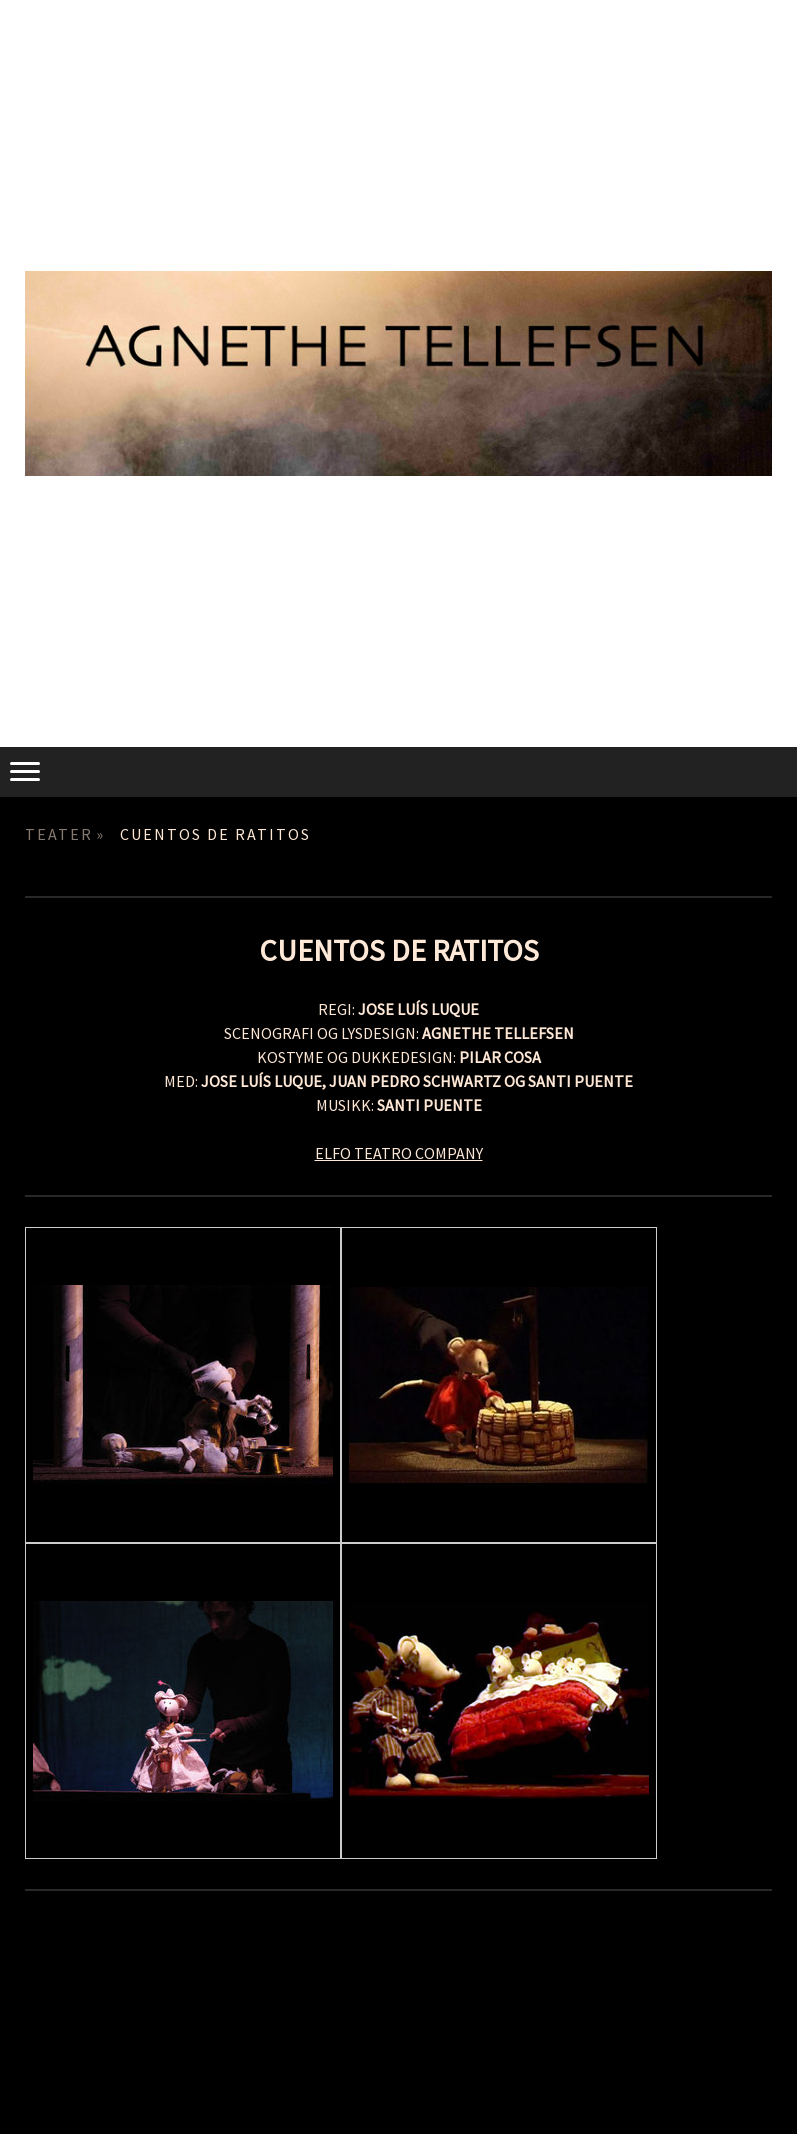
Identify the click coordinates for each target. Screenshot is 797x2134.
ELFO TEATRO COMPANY (399, 1153)
